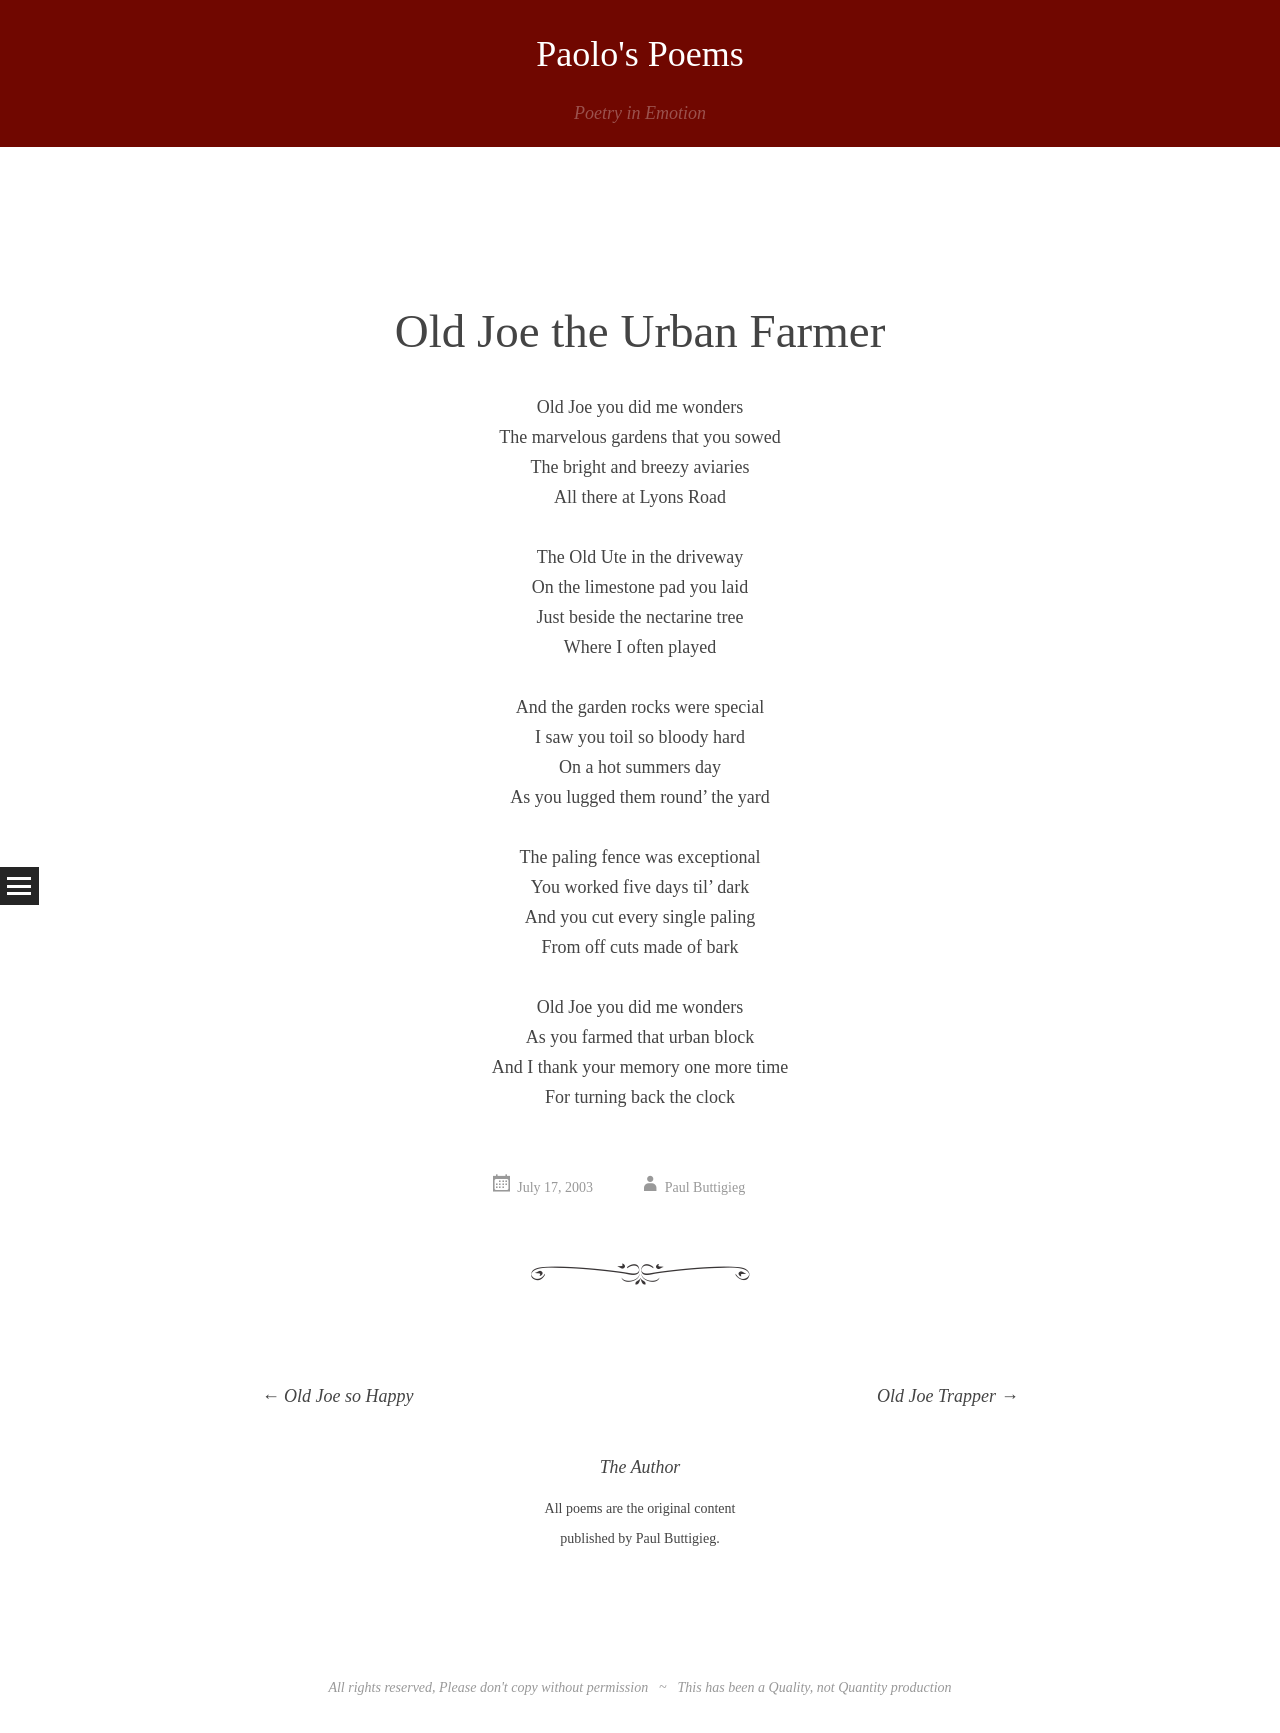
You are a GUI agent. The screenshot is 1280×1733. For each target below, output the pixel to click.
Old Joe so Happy (338, 1396)
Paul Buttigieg (705, 1187)
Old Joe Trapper (948, 1396)
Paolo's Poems (640, 54)
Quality (789, 1687)
